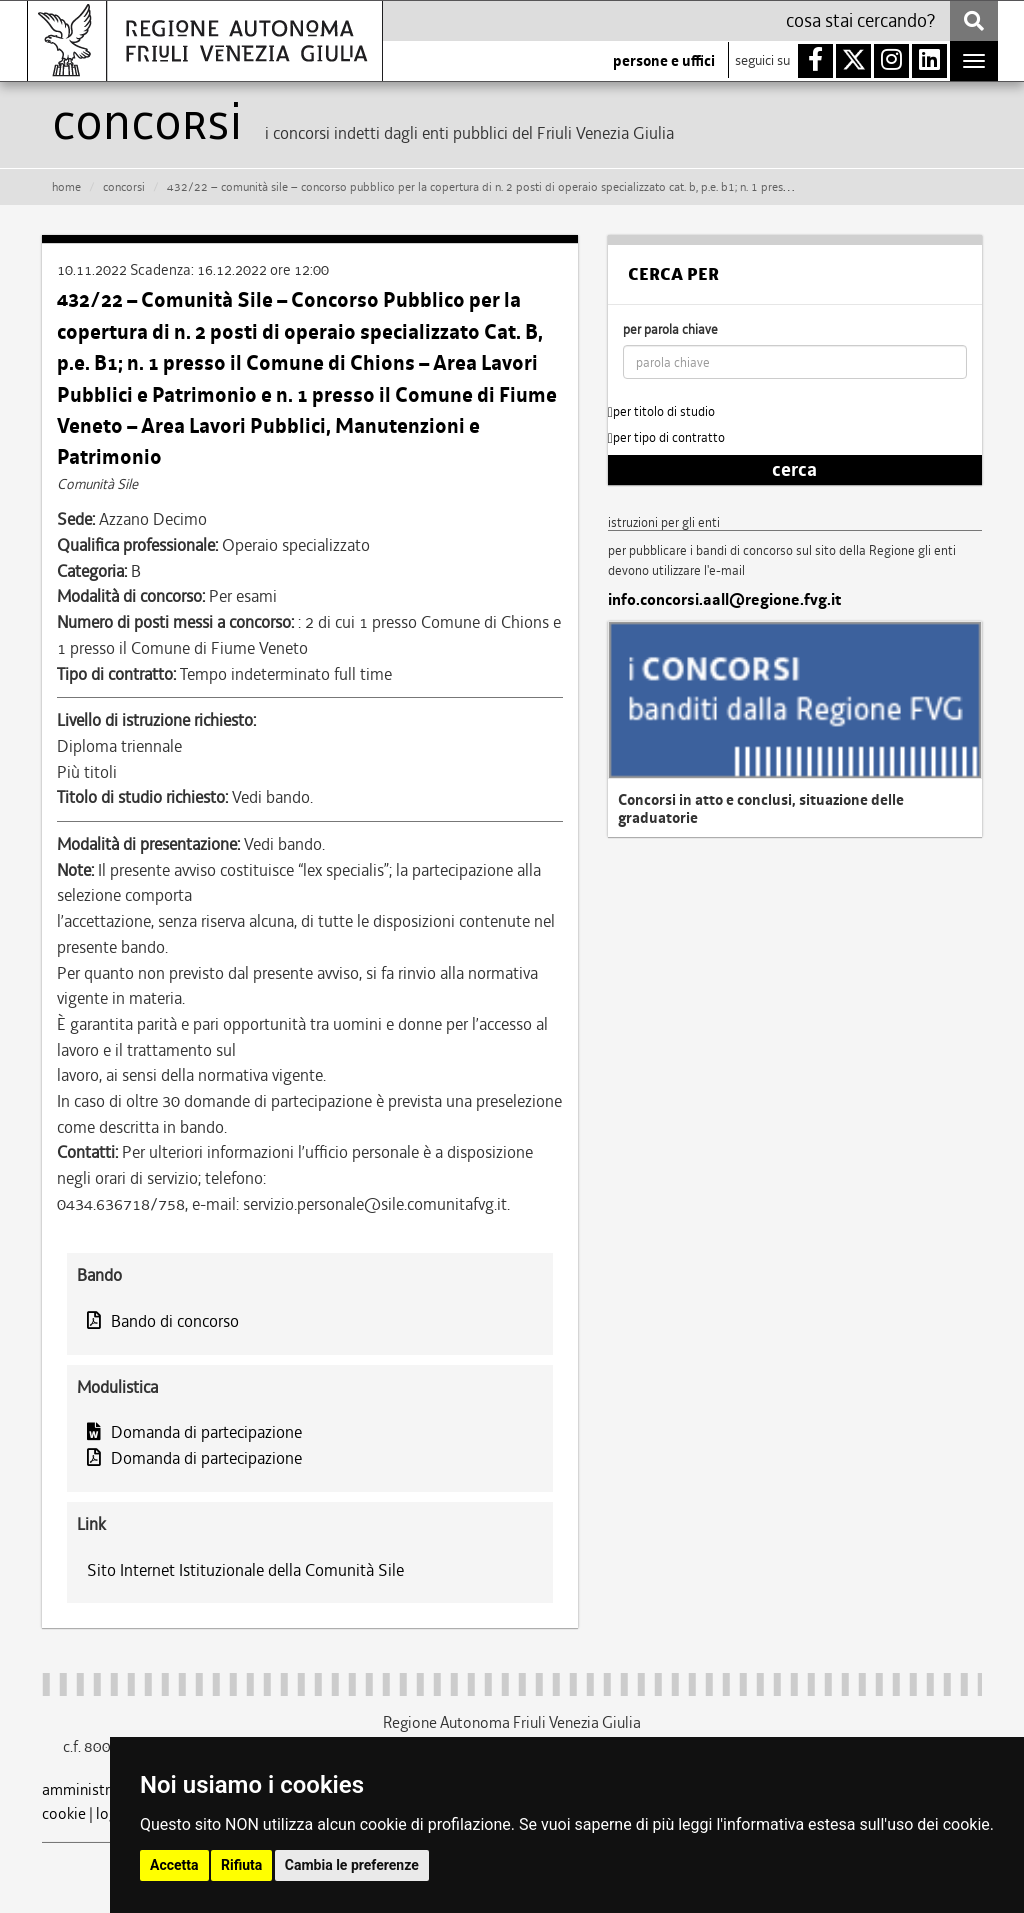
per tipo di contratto (666, 437)
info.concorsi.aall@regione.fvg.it (724, 600)
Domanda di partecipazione (194, 1432)
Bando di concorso (163, 1321)
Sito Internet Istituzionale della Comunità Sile (245, 1570)
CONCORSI (124, 187)
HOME (66, 187)
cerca (794, 470)
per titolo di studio (661, 411)
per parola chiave (670, 329)
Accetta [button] (174, 1865)
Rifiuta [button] (241, 1865)
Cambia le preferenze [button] (352, 1865)
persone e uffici (664, 61)
